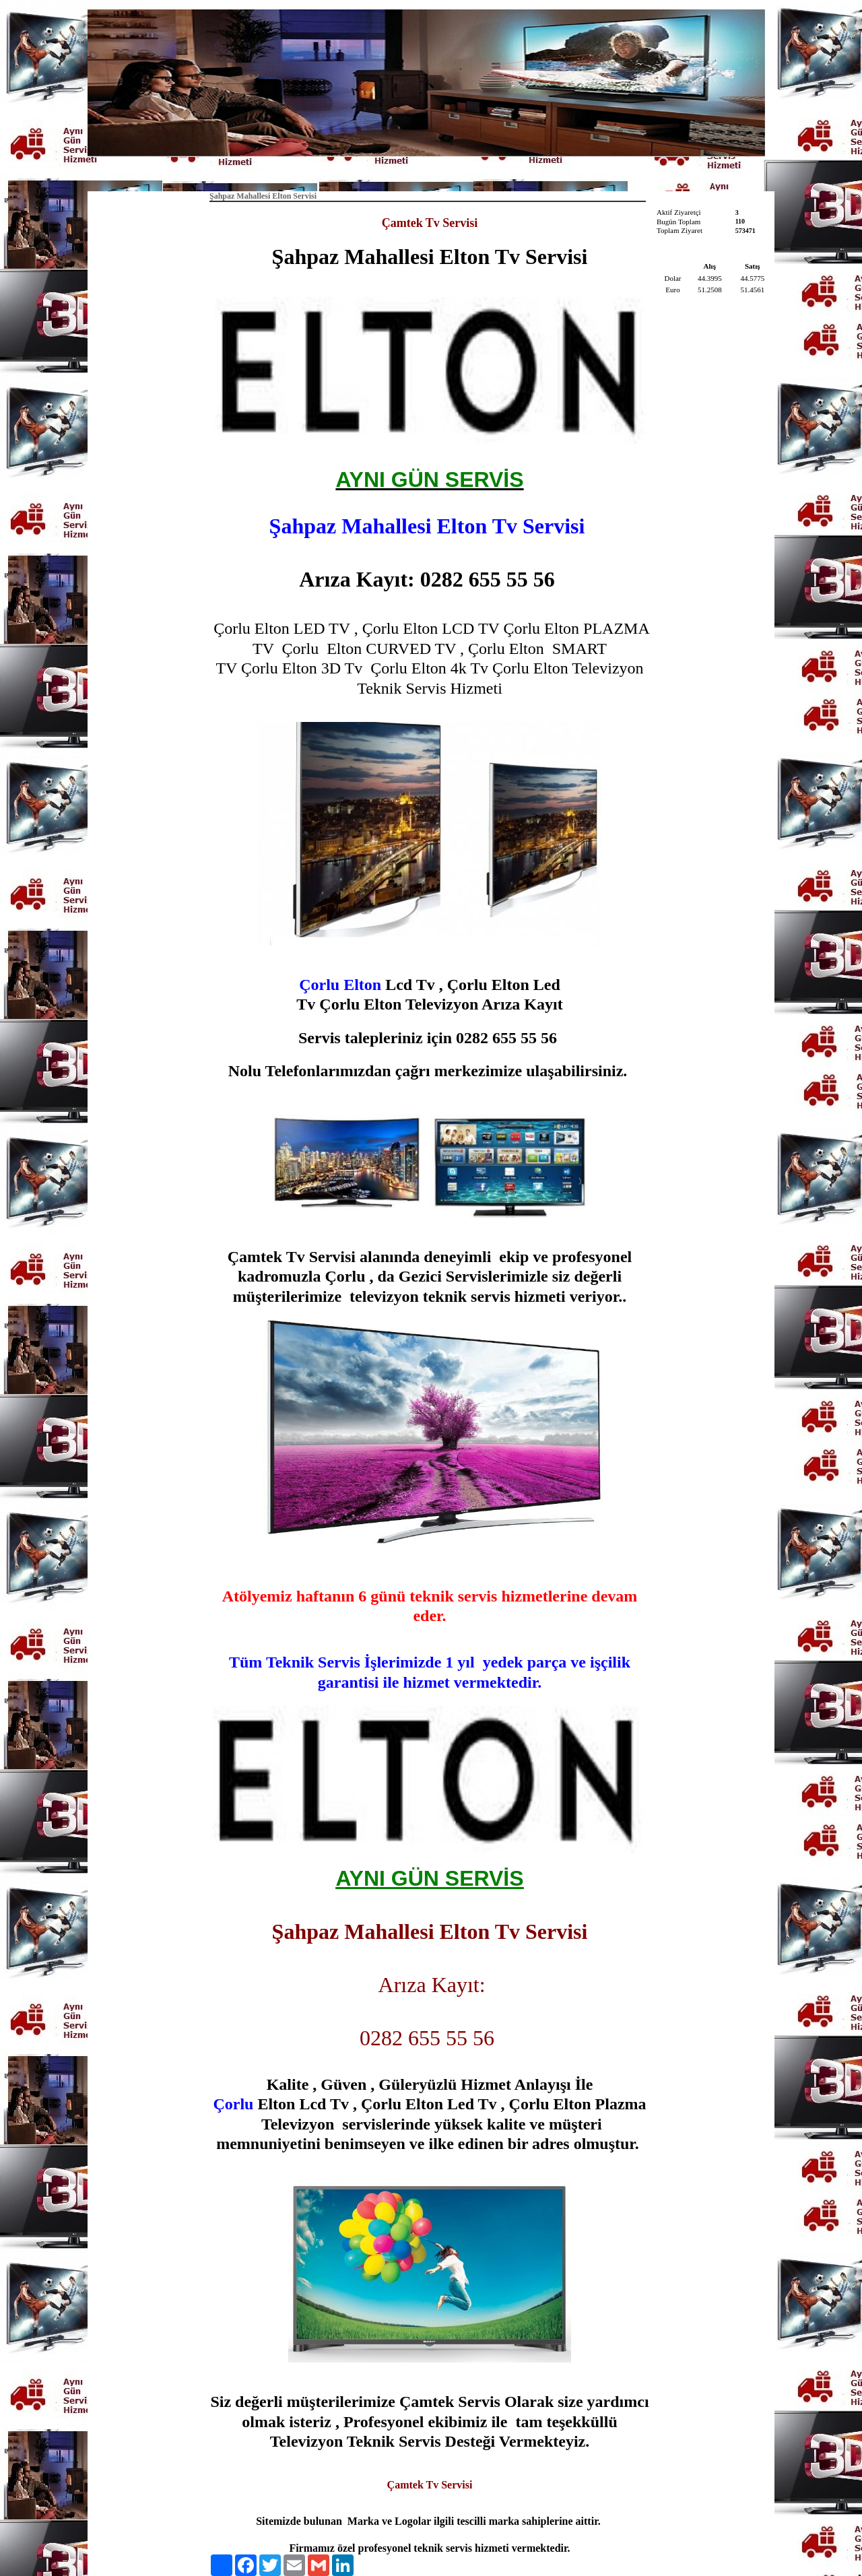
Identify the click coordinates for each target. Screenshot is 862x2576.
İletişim (491, 172)
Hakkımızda (433, 172)
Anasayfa (373, 172)
